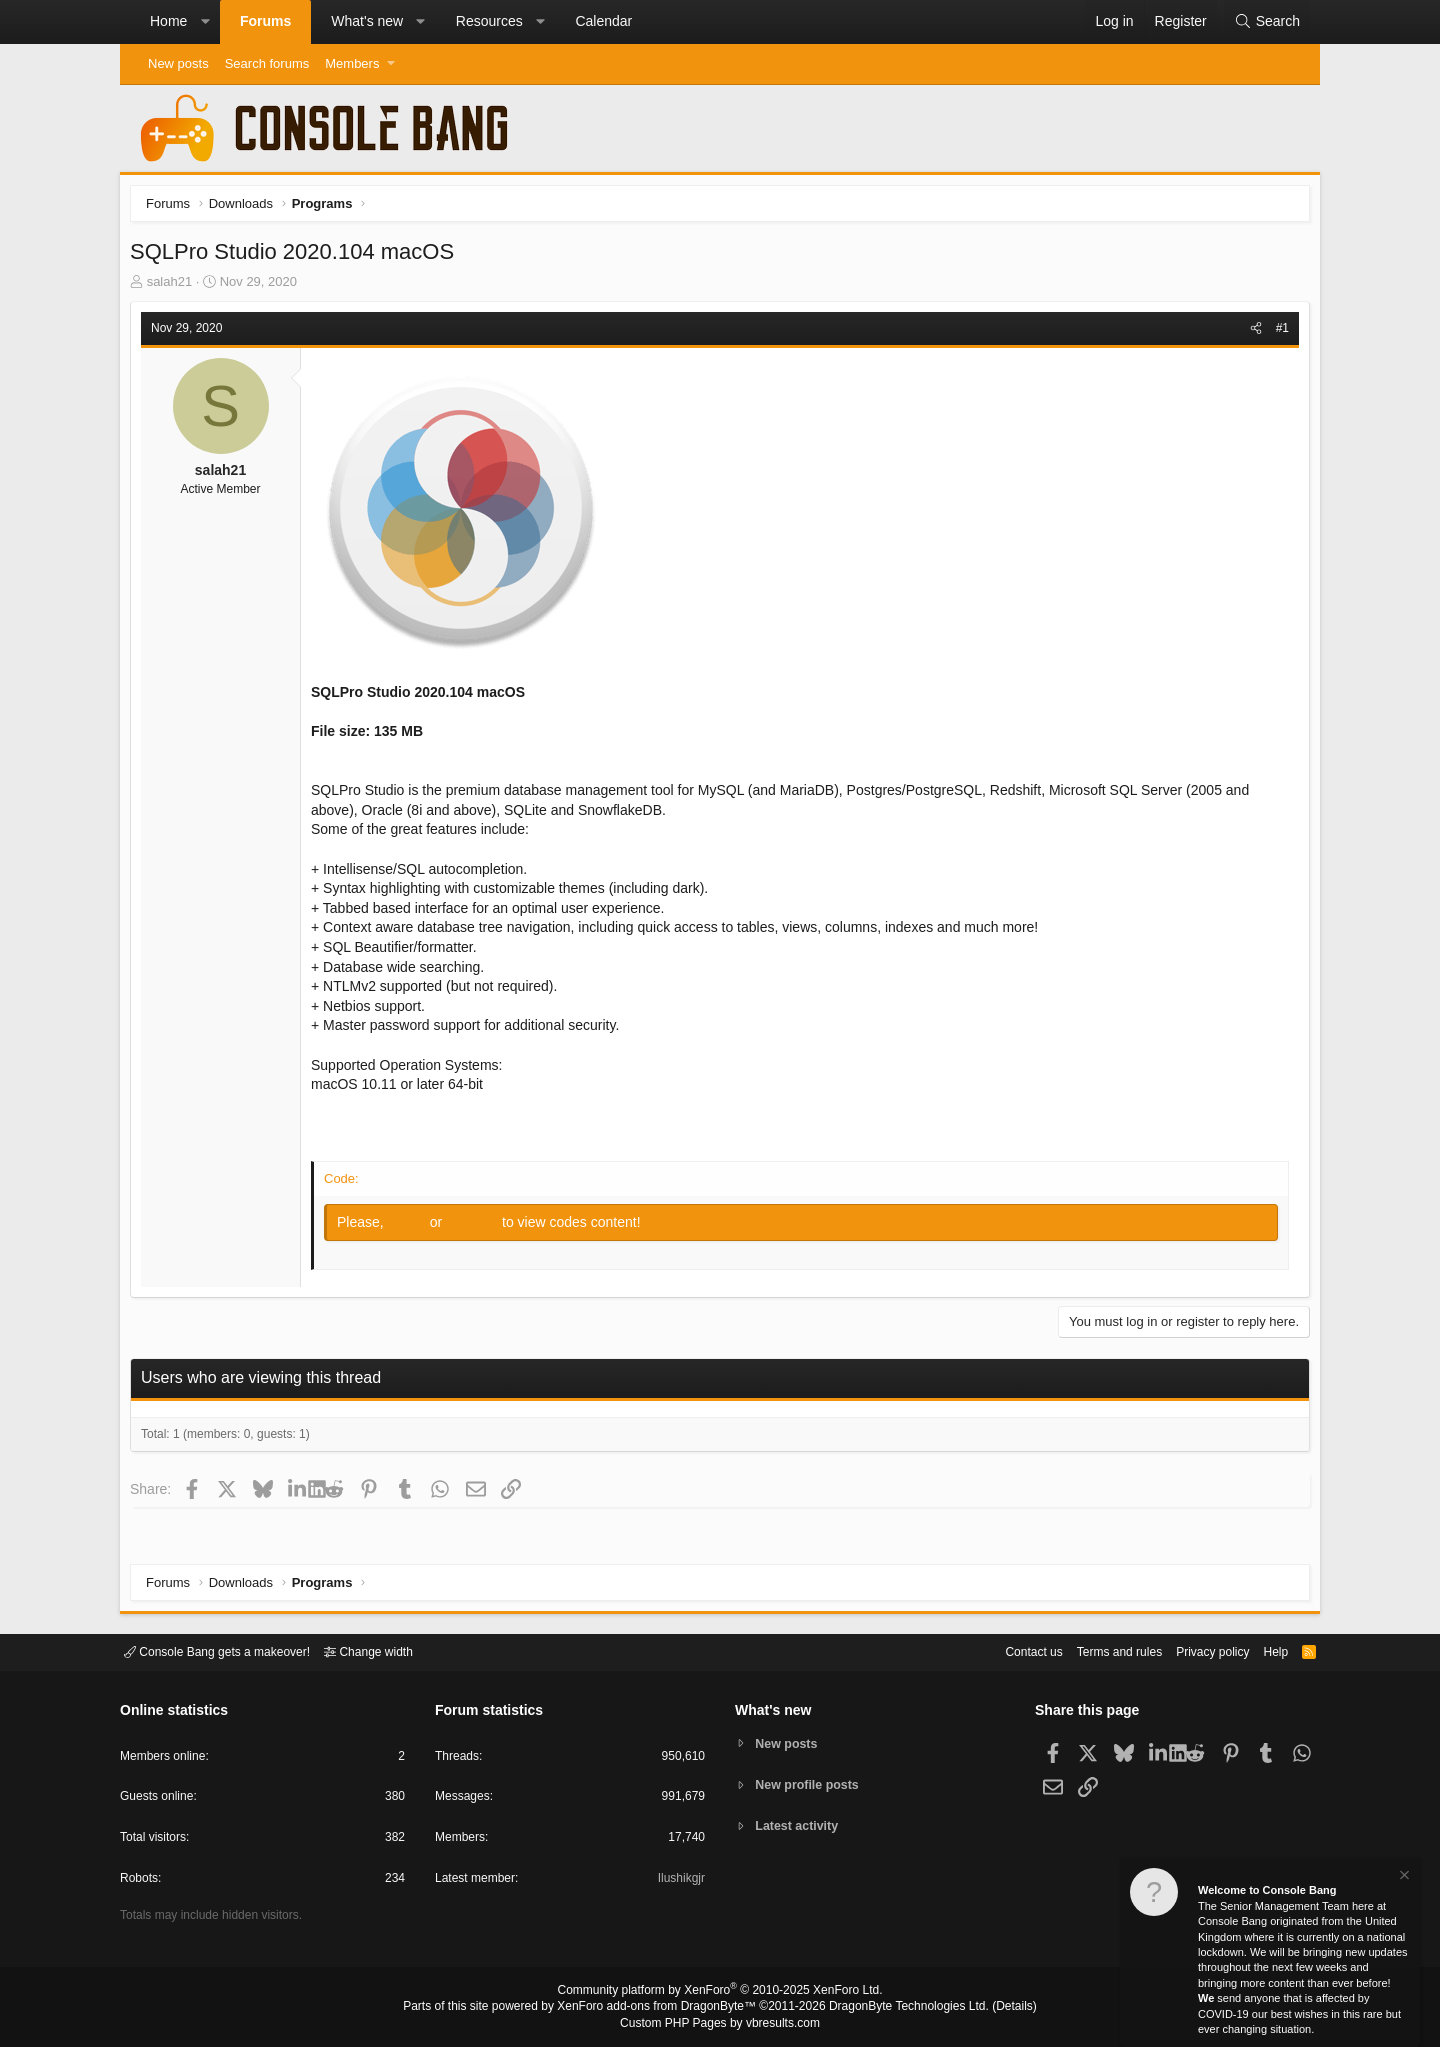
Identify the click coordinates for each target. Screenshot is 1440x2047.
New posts (178, 63)
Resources (489, 21)
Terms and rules (1095, 1650)
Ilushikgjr (679, 1881)
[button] (205, 22)
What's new (367, 21)
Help (1263, 1650)
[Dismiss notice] (1403, 1877)
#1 (1277, 333)
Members (352, 63)
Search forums (267, 63)
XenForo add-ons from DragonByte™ (662, 2008)
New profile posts (811, 1784)
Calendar (603, 21)
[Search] (1267, 22)
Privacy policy (1195, 1650)
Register (479, 1227)
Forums (265, 21)
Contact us (1003, 1650)
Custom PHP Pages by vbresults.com (719, 2024)
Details (990, 2008)
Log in (414, 1227)
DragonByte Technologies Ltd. (893, 2008)
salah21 (175, 286)
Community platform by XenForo (720, 1993)
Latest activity (800, 1827)
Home (168, 21)
